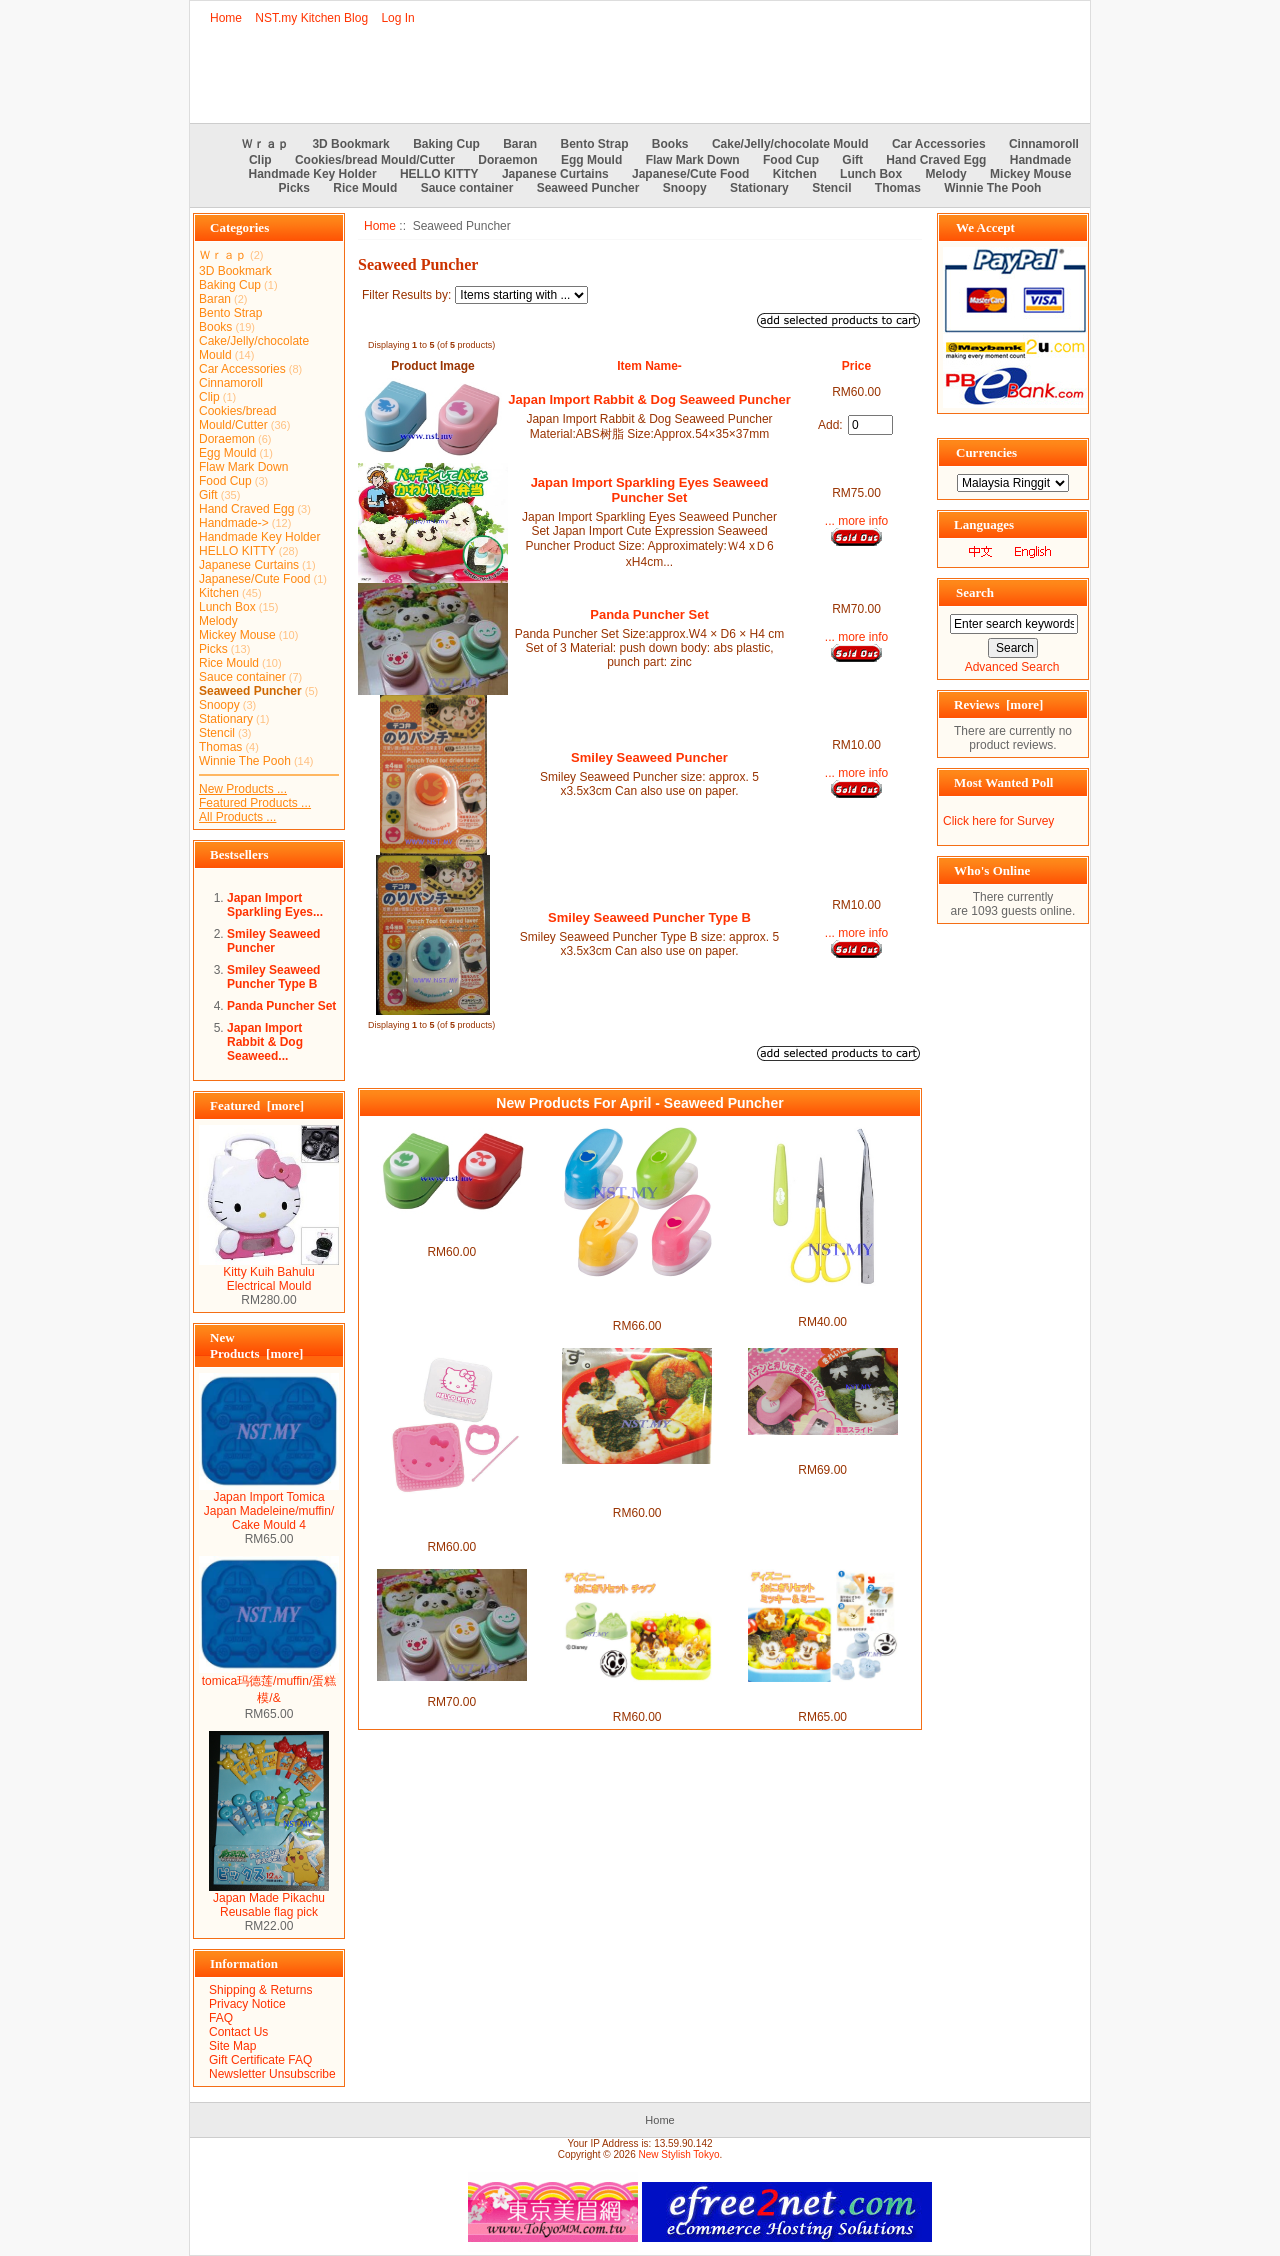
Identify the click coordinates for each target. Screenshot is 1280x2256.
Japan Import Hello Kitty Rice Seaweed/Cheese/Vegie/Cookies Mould (452, 1519)
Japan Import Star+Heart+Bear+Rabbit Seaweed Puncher (637, 1298)
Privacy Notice (247, 2004)
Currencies (986, 452)
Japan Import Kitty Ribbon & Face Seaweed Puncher (823, 1449)
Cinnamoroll (1044, 144)
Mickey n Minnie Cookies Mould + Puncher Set (822, 1696)
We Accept (985, 227)
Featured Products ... (255, 803)
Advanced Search (1012, 667)
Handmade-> (234, 523)
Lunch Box (871, 174)
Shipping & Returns (260, 1990)
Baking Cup (446, 144)
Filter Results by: (406, 295)
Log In (397, 18)
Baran (520, 144)
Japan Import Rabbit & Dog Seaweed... (265, 1042)
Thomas (898, 188)
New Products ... (243, 789)
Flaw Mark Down (693, 160)
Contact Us (238, 2032)
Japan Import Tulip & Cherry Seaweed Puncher (451, 1231)
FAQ (221, 2018)
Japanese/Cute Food (690, 174)
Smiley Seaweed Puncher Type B (273, 977)
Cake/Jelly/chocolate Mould (790, 144)
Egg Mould (591, 160)
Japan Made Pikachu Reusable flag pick (269, 1899)
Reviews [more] (998, 704)
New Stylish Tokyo (679, 2154)
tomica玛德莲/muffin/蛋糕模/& (269, 1683)
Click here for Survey (998, 821)
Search (975, 592)
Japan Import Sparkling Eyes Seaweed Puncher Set (650, 490)
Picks (294, 188)
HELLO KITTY (439, 174)
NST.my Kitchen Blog (311, 18)
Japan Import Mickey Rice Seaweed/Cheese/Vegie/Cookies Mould (637, 1485)
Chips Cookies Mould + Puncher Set (637, 1696)
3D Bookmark (350, 144)
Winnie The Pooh (992, 188)
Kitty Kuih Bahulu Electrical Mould (269, 1273)
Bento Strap (595, 144)
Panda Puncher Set (281, 1006)
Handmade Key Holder (313, 174)
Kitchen (795, 174)
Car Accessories (939, 144)
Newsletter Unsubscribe (272, 2074)
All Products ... (237, 817)
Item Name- (649, 366)
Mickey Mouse (1030, 174)
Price (856, 366)
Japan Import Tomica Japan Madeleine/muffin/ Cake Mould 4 (269, 1505)
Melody (945, 174)
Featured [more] (257, 1105)
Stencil (831, 188)
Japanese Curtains (555, 174)
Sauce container (467, 188)
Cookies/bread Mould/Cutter (375, 160)
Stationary (759, 188)
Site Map (232, 2046)
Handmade (1040, 160)
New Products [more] (256, 1345)
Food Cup (791, 160)
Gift (852, 160)
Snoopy (685, 188)
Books (670, 144)
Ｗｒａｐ (265, 144)
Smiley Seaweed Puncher (273, 941)
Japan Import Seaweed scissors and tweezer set (823, 1301)
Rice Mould (365, 188)
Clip (260, 160)
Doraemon (507, 160)
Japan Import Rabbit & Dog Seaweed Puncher (649, 399)
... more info (856, 521)
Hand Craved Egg (936, 160)
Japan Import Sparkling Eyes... (275, 905)
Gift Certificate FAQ (260, 2060)
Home (226, 18)
